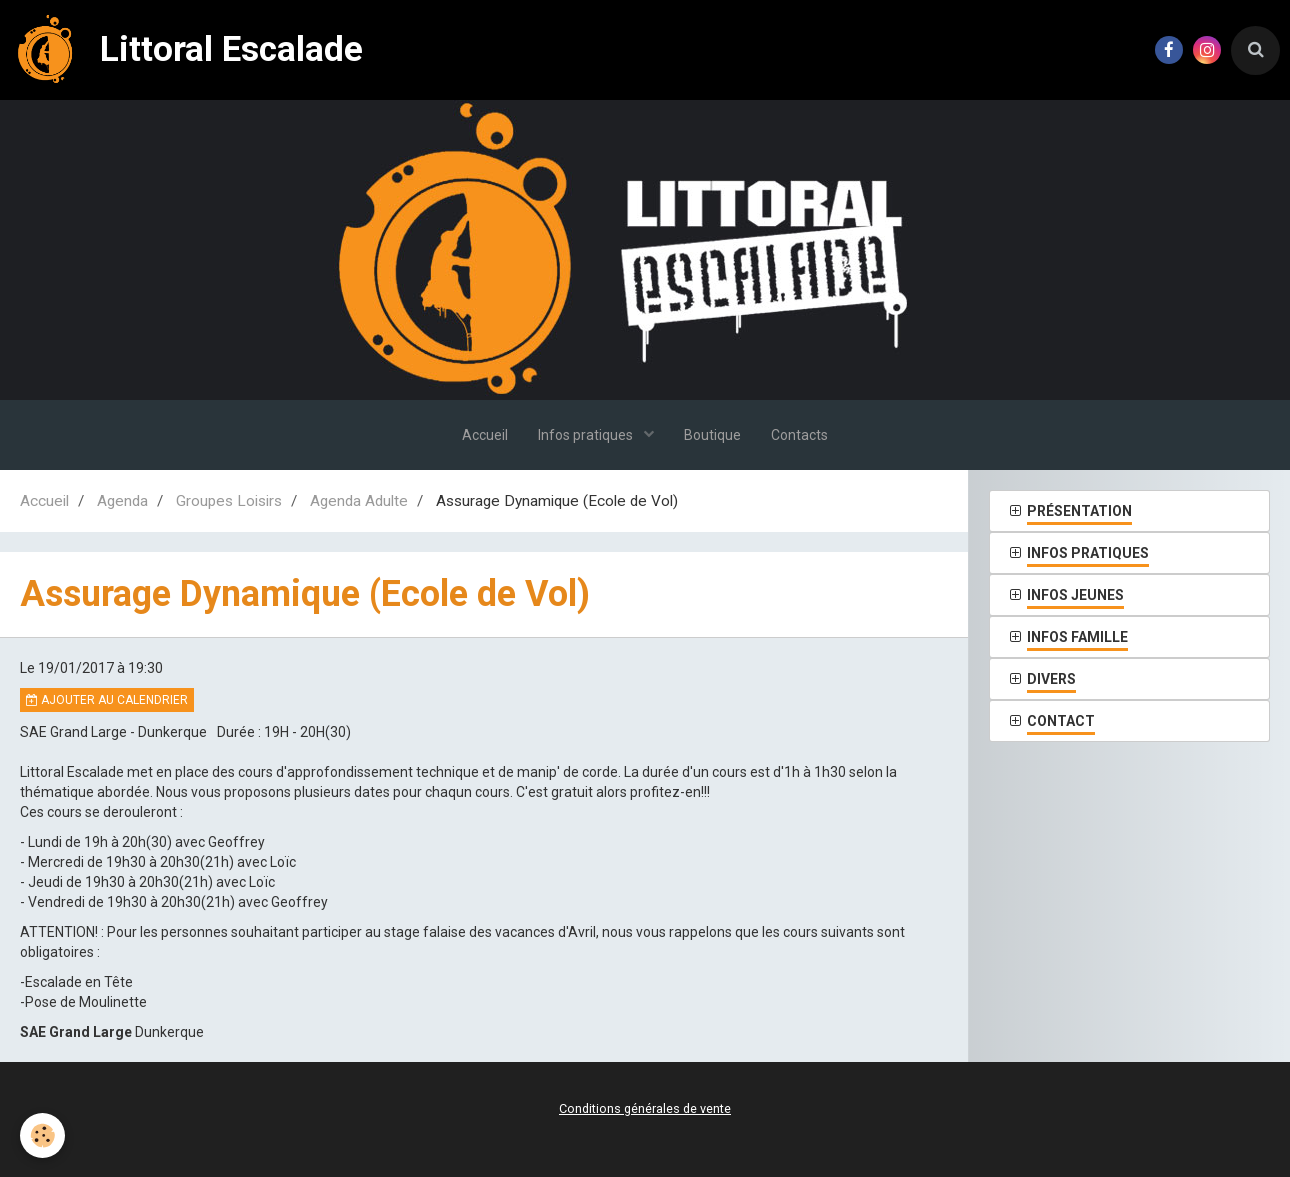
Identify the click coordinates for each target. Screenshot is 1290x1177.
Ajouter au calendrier (107, 700)
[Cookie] (42, 1135)
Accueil (485, 435)
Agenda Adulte (359, 501)
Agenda (122, 501)
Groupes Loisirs (229, 501)
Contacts (799, 435)
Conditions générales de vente (645, 1108)
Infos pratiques (587, 435)
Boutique (712, 435)
